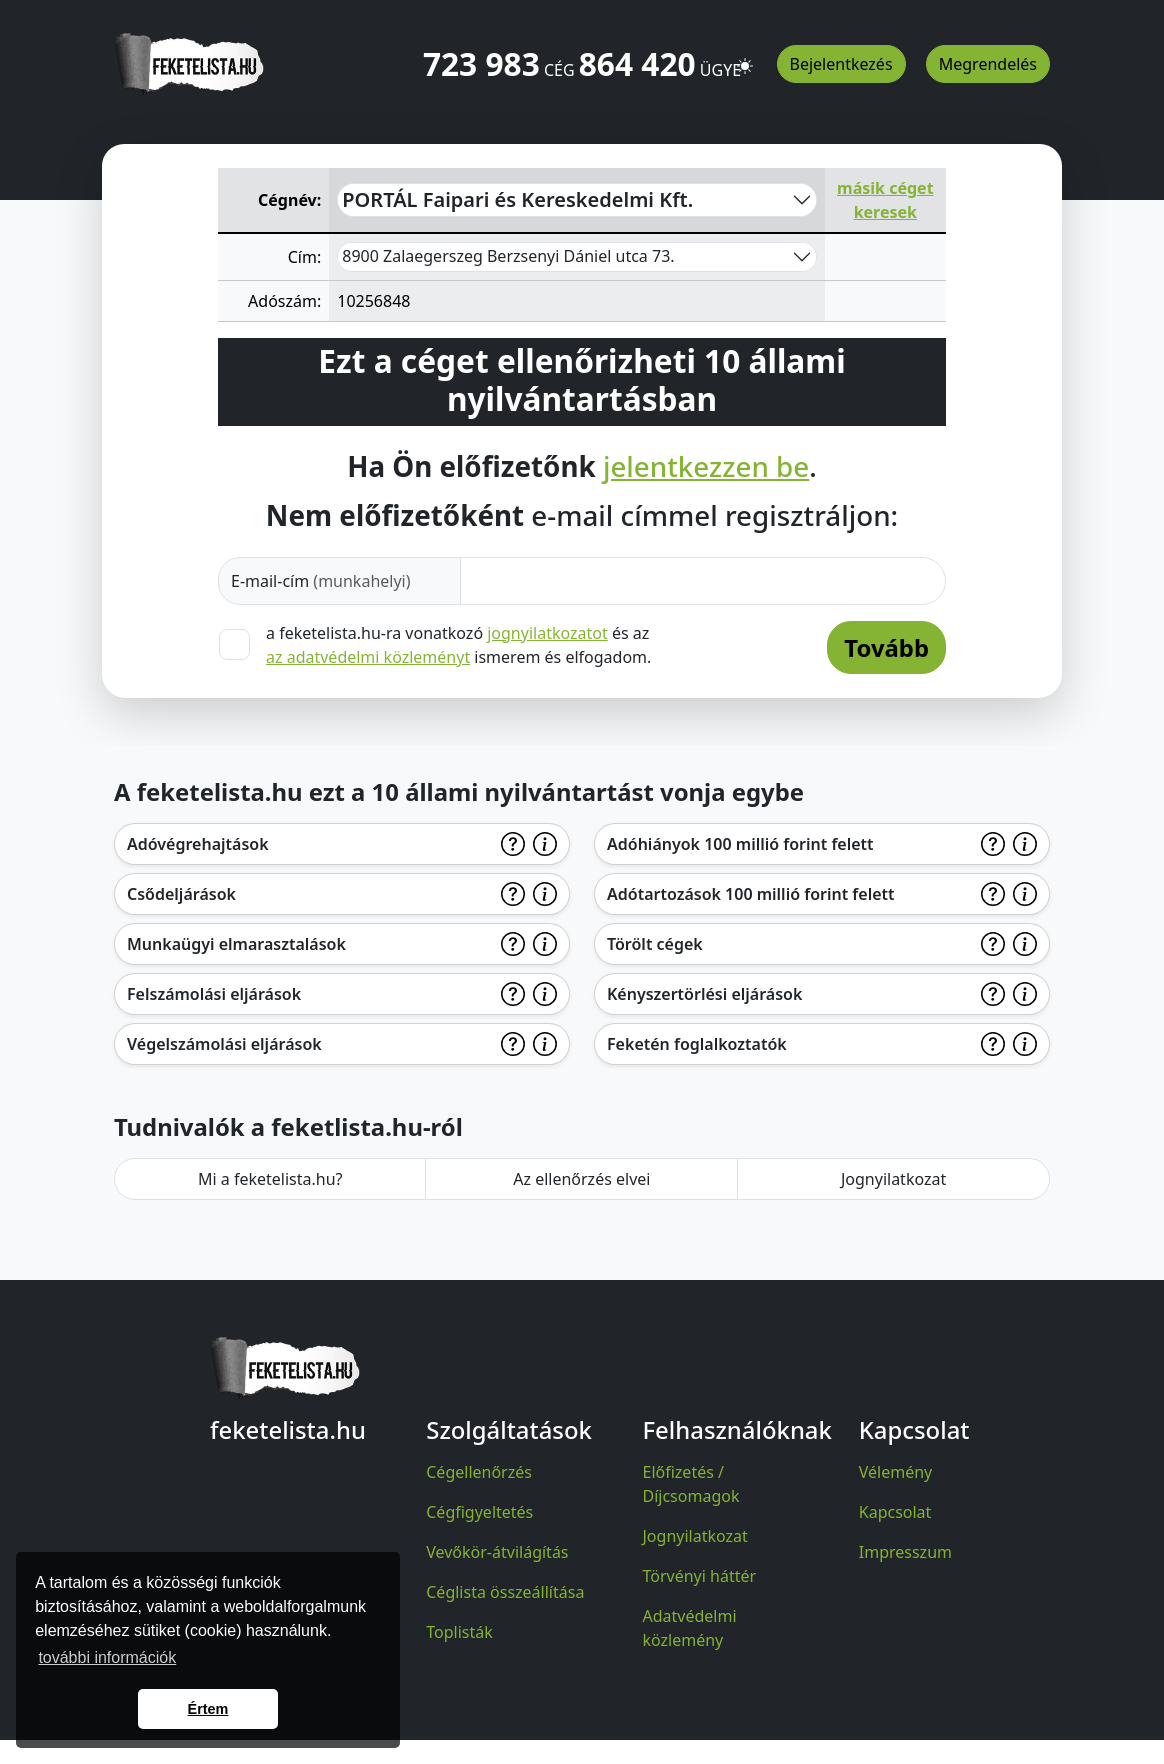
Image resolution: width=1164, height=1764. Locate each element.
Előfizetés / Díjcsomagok (691, 1484)
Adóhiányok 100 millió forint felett (740, 844)
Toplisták (459, 1632)
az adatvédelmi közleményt (368, 657)
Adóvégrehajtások (198, 844)
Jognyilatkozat (893, 1179)
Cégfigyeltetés (479, 1512)
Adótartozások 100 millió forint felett (751, 894)
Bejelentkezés (841, 64)
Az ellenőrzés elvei (581, 1179)
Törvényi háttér (700, 1576)
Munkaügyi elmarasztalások (236, 944)
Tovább (886, 647)
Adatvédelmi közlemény (690, 1628)
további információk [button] (107, 1657)
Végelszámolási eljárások (224, 1044)
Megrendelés (988, 64)
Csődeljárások (181, 894)
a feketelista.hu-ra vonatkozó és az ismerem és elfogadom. (458, 645)
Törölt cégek (655, 944)
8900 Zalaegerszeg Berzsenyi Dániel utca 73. (508, 256)
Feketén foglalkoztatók (697, 1044)
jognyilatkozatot (547, 633)
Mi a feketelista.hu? (270, 1179)
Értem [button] (208, 1709)
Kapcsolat (895, 1512)
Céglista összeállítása (505, 1592)
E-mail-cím (321, 581)
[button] (745, 57)
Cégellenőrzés (479, 1472)
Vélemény (896, 1472)
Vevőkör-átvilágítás (497, 1552)
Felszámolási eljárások (214, 994)
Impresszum (905, 1552)
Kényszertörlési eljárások (704, 994)
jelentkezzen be (706, 466)
